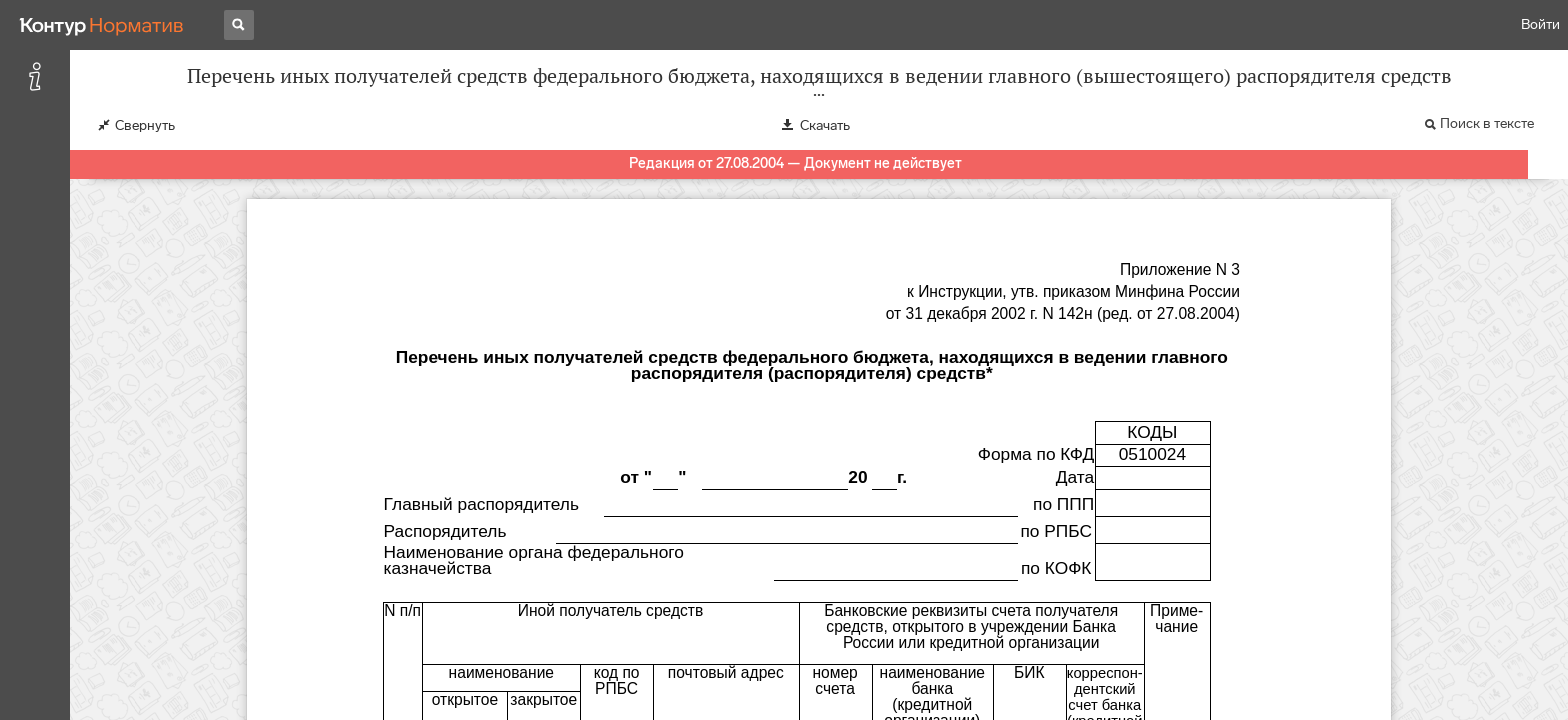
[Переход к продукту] (102, 25)
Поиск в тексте (1487, 123)
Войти (1540, 24)
